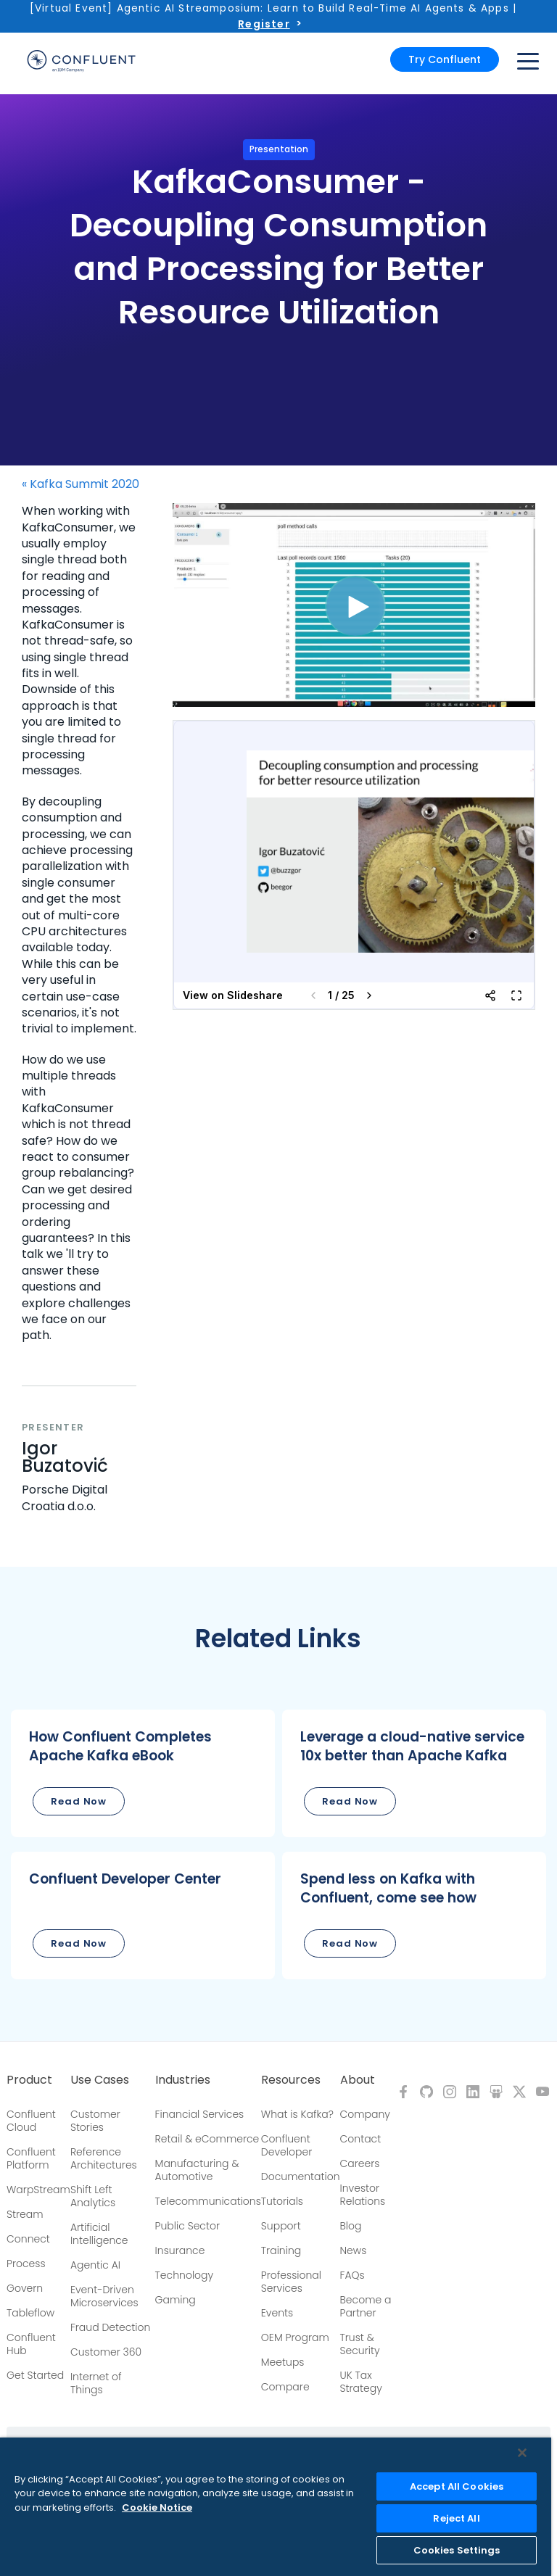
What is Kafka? (297, 2114)
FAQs (352, 2275)
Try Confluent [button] (444, 59)
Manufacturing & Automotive (197, 2170)
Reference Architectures (103, 2158)
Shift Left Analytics (92, 2196)
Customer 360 (105, 2352)
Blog (351, 2226)
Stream (25, 2214)
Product (29, 2080)
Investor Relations (363, 2194)
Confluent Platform (31, 2158)
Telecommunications (208, 2201)
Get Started (35, 2375)
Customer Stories (95, 2120)
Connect (28, 2239)
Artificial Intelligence (99, 2234)
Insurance (180, 2250)
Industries (182, 2080)
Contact (360, 2139)
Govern (25, 2288)
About (357, 2080)
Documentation (300, 2176)
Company (365, 2114)
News (353, 2250)
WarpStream (38, 2189)
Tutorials (282, 2201)
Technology (184, 2275)
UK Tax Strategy (361, 2381)
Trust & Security (360, 2344)
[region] (275, 2507)
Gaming (175, 2300)
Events (277, 2313)
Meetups (283, 2362)
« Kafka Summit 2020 (80, 484)
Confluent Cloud (31, 2120)
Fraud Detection (110, 2327)
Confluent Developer (286, 2145)
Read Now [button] (79, 1801)
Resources (291, 2080)
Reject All (456, 2518)
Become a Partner (366, 2306)
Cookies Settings (456, 2550)
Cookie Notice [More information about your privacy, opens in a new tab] (157, 2507)
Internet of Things (96, 2383)
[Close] (522, 2452)
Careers (360, 2163)
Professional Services (291, 2281)
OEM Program (295, 2337)
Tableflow (30, 2313)
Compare (285, 2387)
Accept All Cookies (456, 2486)
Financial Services (199, 2114)
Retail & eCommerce (207, 2139)
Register (263, 24)
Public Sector (187, 2226)
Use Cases (99, 2080)
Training (281, 2250)
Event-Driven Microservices (104, 2296)
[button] (143, 1773)
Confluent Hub (31, 2344)
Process (26, 2263)
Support (281, 2226)
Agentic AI (95, 2265)
